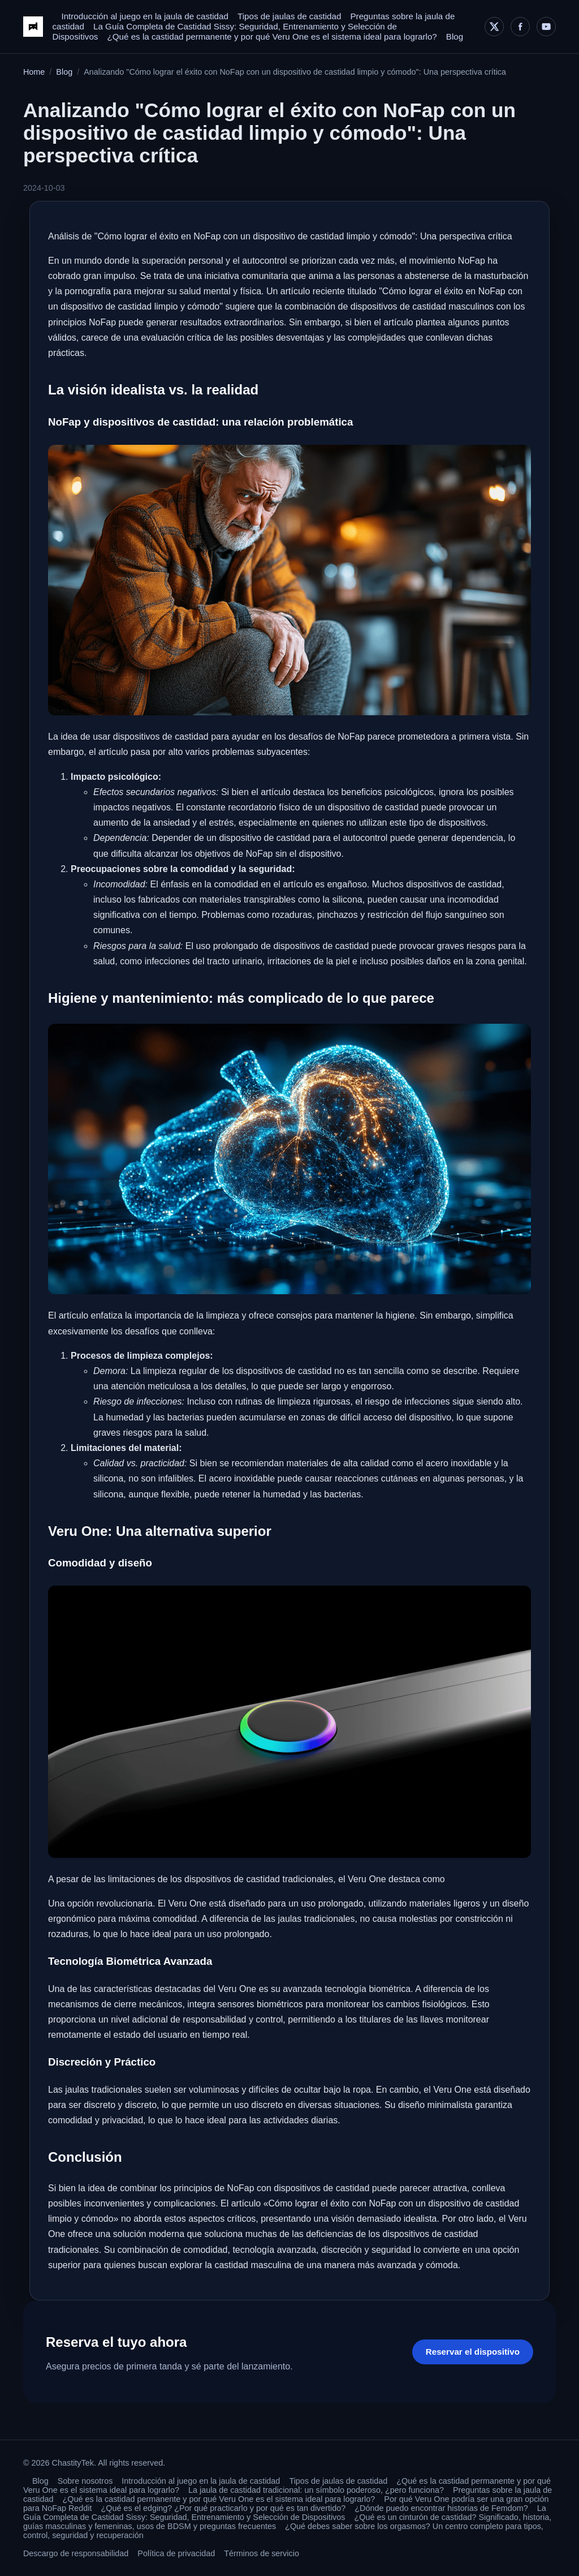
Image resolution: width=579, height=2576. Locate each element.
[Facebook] (520, 26)
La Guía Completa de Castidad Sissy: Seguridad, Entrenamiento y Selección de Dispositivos (284, 2513)
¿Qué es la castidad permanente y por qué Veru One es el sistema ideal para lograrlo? (272, 36)
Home (34, 71)
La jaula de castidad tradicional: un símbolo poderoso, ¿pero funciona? (316, 2490)
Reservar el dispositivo (473, 2351)
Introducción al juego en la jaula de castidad (144, 16)
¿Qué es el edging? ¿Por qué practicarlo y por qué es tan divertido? (223, 2508)
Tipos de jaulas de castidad (289, 16)
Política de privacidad (176, 2553)
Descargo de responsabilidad (75, 2553)
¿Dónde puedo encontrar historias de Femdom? (441, 2508)
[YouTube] (546, 26)
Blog (454, 36)
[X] (494, 26)
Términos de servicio (261, 2553)
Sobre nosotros (85, 2480)
